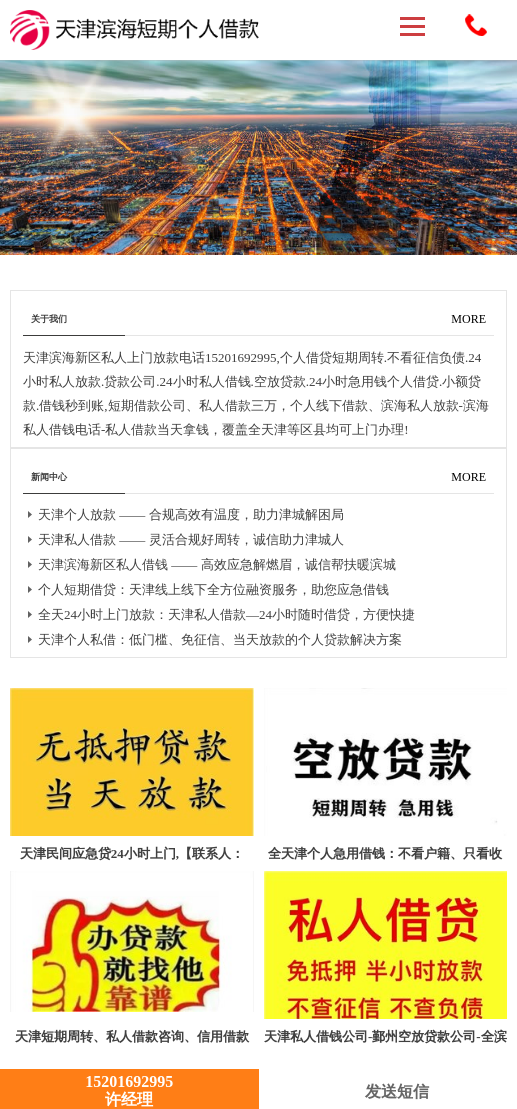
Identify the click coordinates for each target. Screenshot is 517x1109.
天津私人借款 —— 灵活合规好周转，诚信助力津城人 (191, 539)
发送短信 (387, 1091)
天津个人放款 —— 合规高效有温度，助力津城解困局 (191, 514)
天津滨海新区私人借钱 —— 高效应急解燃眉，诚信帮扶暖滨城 (217, 564)
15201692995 (476, 25)
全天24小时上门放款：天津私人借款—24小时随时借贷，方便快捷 (226, 614)
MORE (468, 319)
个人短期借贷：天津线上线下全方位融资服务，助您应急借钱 (213, 589)
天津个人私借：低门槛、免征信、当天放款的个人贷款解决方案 (220, 639)
